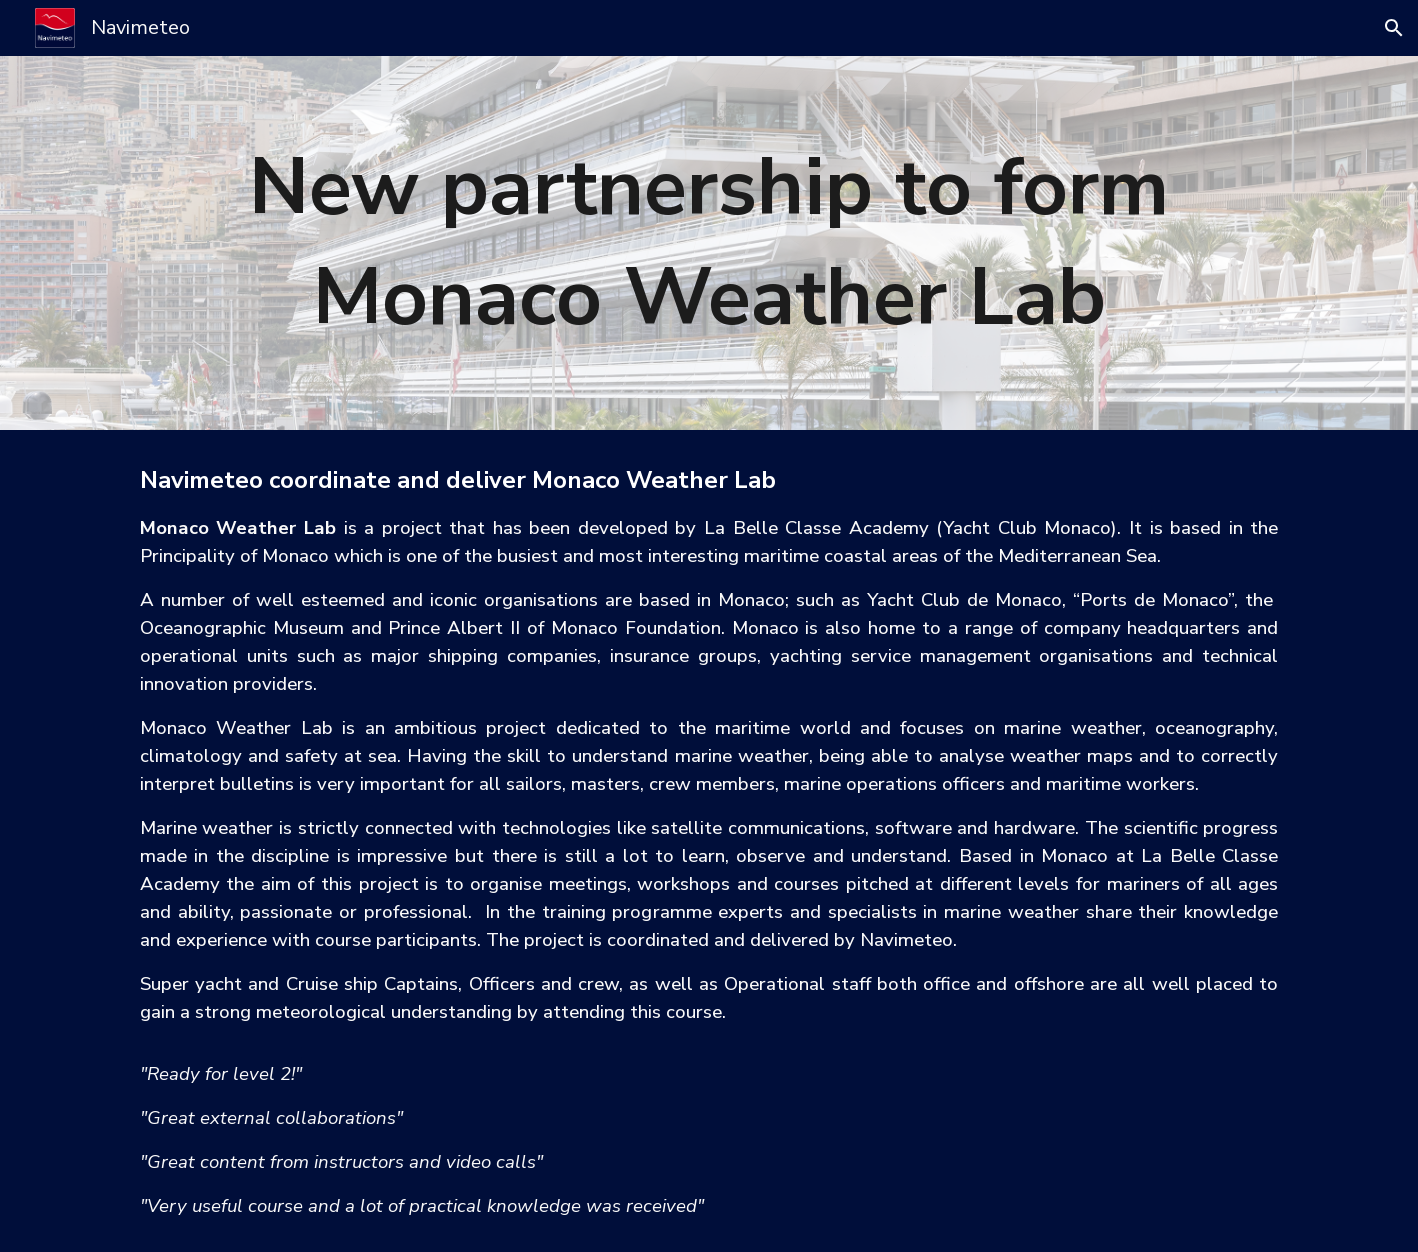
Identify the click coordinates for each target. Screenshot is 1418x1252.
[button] (1394, 28)
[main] (709, 243)
